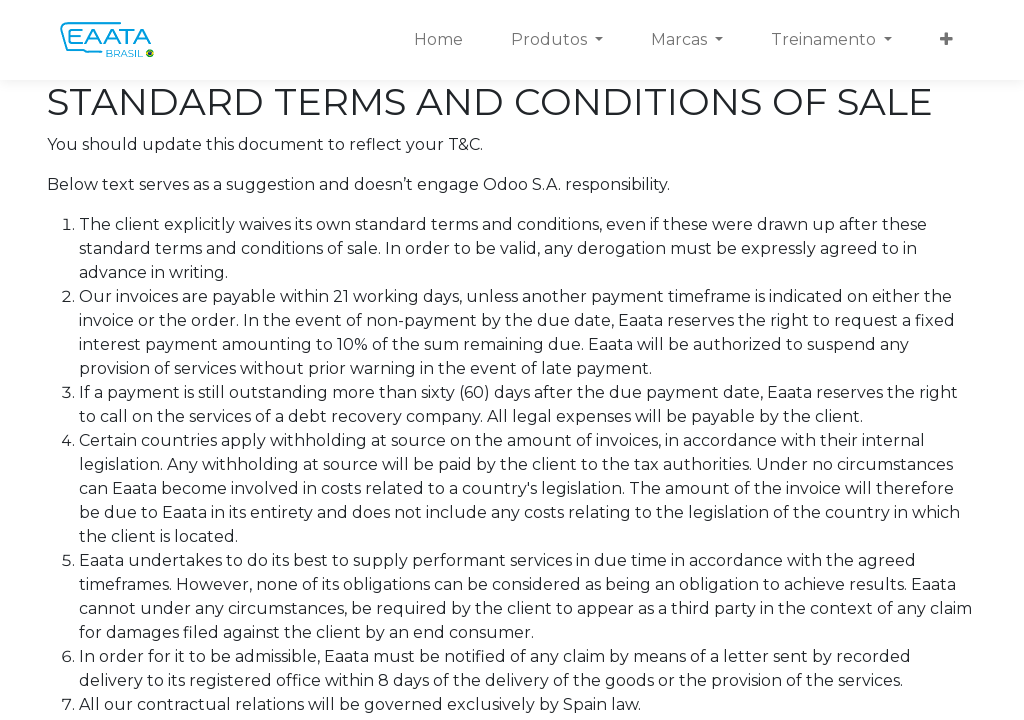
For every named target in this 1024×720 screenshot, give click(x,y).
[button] (946, 40)
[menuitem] (438, 40)
